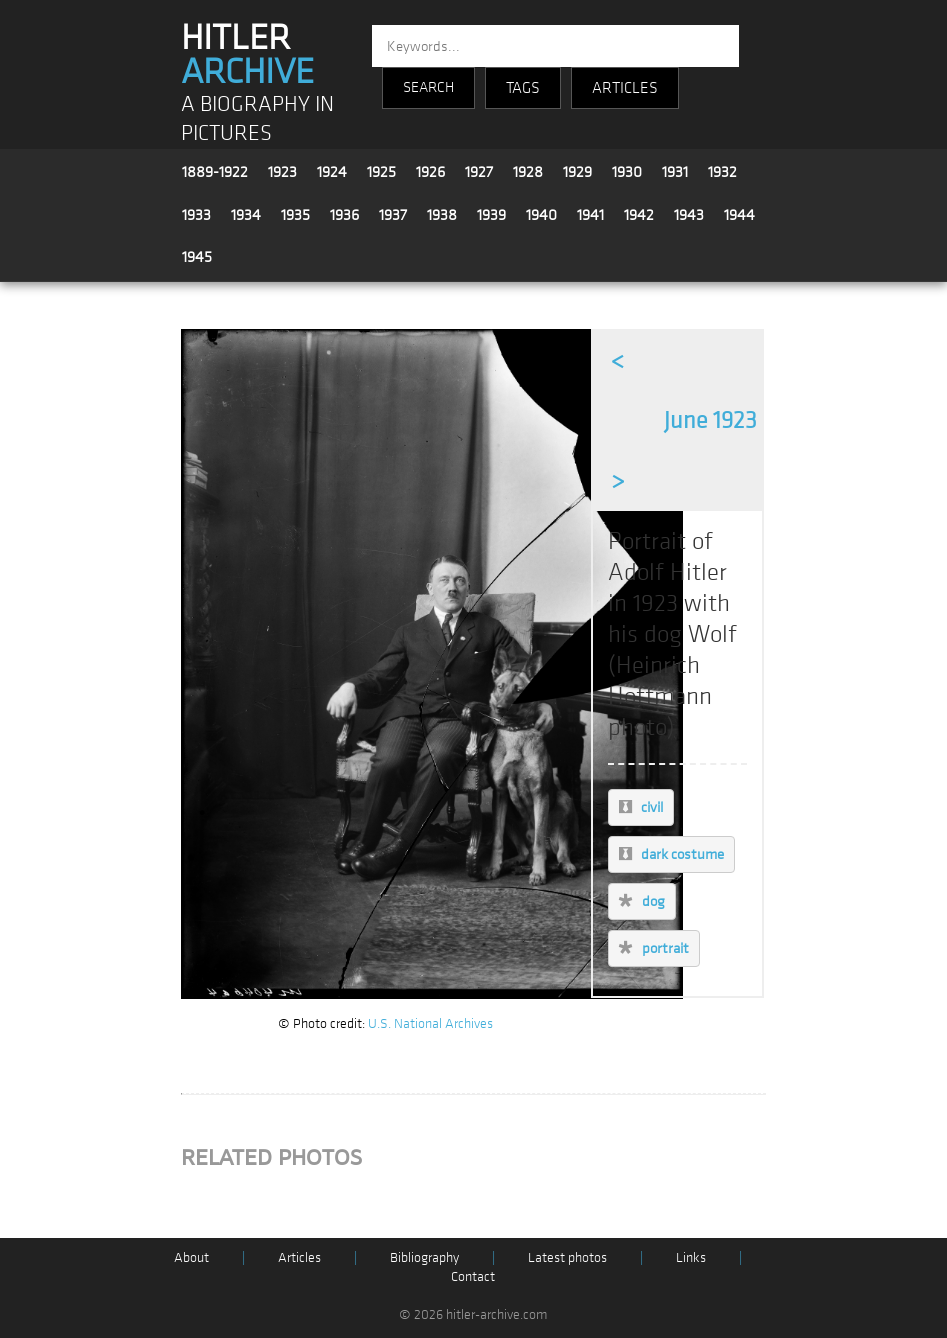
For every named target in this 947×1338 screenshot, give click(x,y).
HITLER (247, 55)
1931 (675, 172)
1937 (393, 215)
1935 (295, 215)
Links (691, 1257)
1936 (344, 215)
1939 (491, 215)
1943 (689, 215)
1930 (627, 172)
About (191, 1257)
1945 (197, 257)
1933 (196, 215)
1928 (528, 172)
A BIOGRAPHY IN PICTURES (257, 119)
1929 (577, 172)
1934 (246, 215)
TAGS (523, 88)
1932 (722, 172)
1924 (332, 172)
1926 (430, 172)
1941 (590, 215)
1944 (739, 215)
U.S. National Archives (430, 1023)
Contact (473, 1276)
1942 (639, 215)
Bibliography (424, 1257)
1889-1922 (215, 172)
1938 (442, 215)
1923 (282, 172)
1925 (381, 172)
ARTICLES (625, 88)
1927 (479, 172)
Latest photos (567, 1257)
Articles (299, 1257)
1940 (541, 215)
